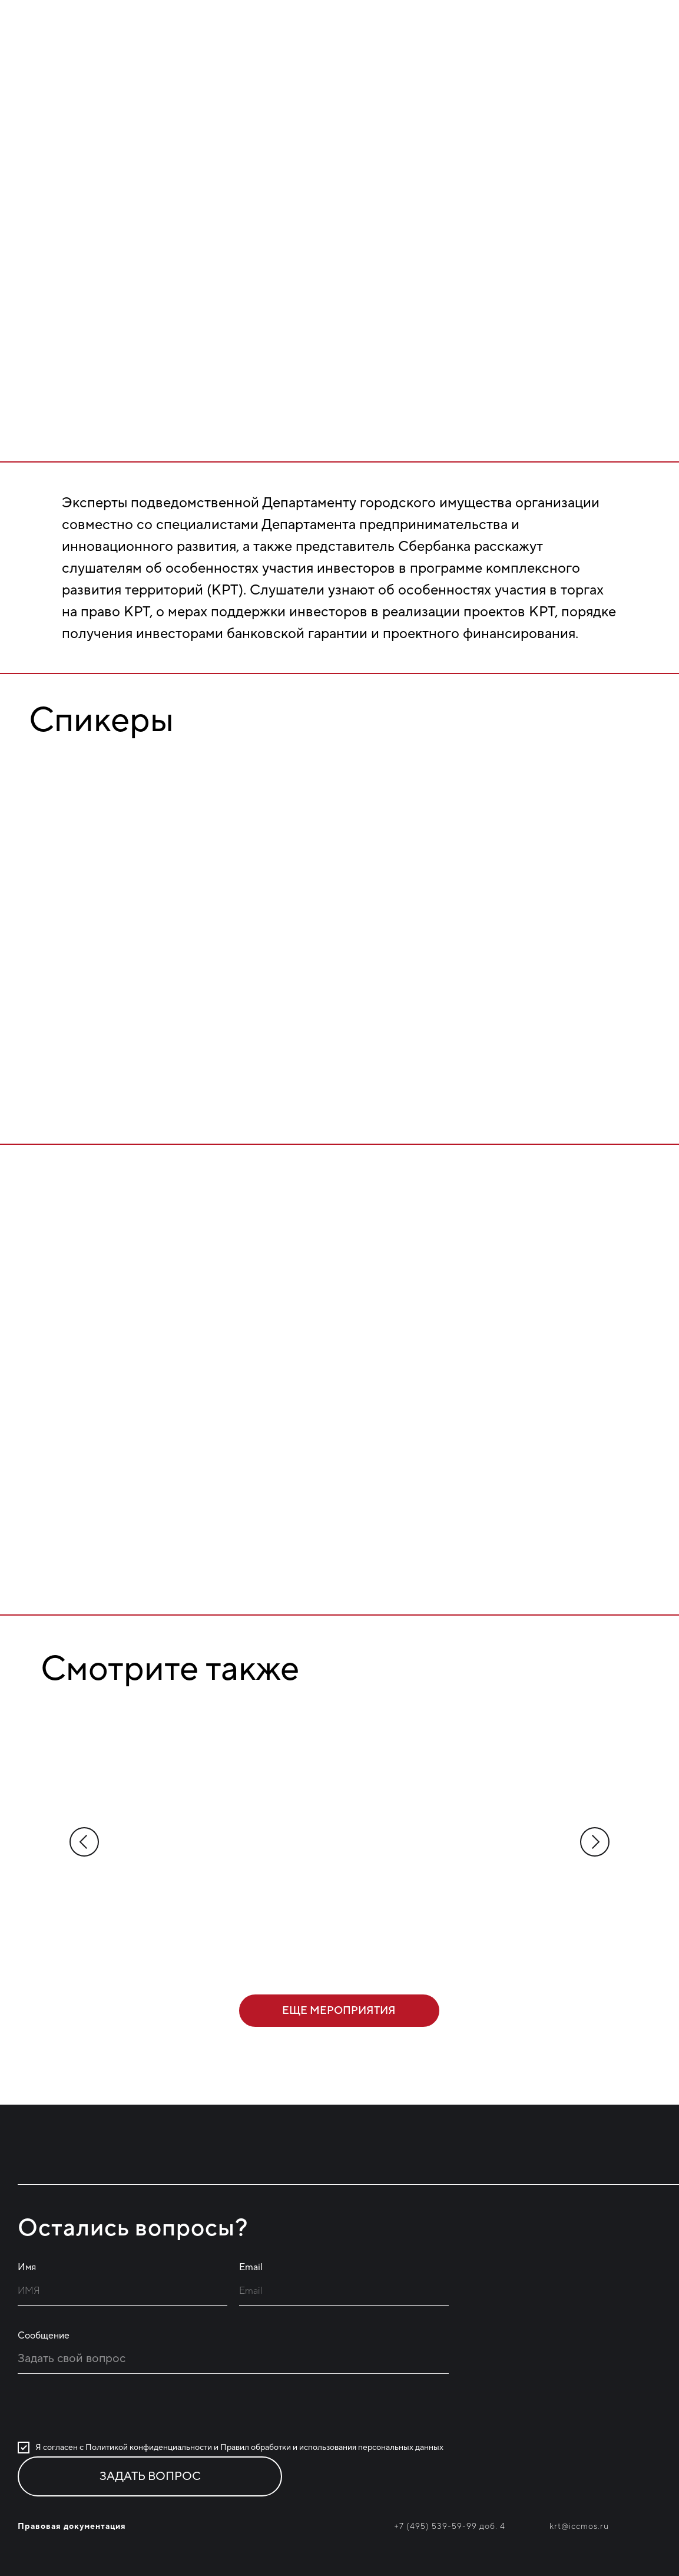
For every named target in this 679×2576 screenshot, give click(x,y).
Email (251, 2267)
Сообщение (43, 2335)
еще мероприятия (339, 2010)
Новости (535, 49)
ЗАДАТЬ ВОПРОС (150, 2476)
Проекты (446, 49)
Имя (27, 2267)
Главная (360, 49)
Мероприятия (625, 49)
